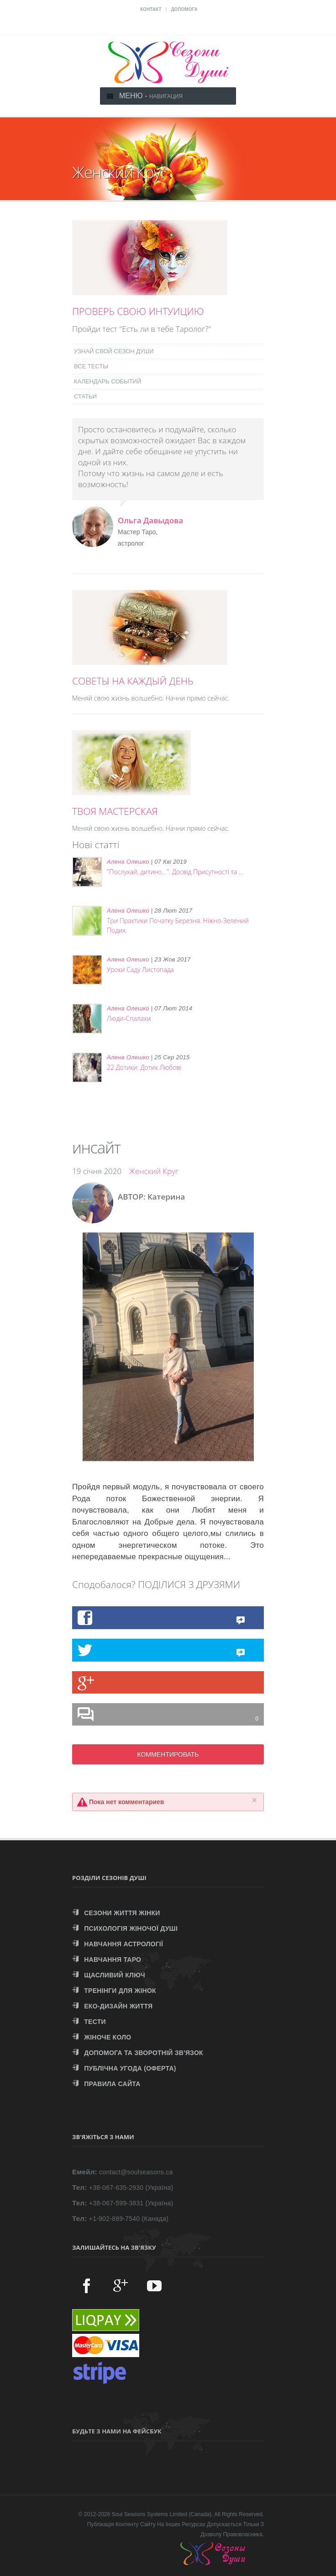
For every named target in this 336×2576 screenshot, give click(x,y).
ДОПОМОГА (184, 9)
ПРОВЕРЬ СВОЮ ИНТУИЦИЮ (138, 311)
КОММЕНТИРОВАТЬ (168, 1754)
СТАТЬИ (85, 396)
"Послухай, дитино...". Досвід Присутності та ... (175, 871)
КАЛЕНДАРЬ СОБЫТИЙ (107, 381)
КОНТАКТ (150, 9)
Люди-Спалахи (129, 1018)
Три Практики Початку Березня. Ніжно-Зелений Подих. (178, 925)
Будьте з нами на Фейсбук (117, 2431)
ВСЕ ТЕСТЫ (91, 366)
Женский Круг (154, 1171)
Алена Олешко (128, 861)
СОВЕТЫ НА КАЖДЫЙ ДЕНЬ (132, 681)
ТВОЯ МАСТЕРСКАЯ (115, 811)
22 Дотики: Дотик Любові (144, 1067)
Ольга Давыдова (150, 520)
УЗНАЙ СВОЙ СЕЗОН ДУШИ (114, 351)
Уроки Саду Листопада (140, 969)
